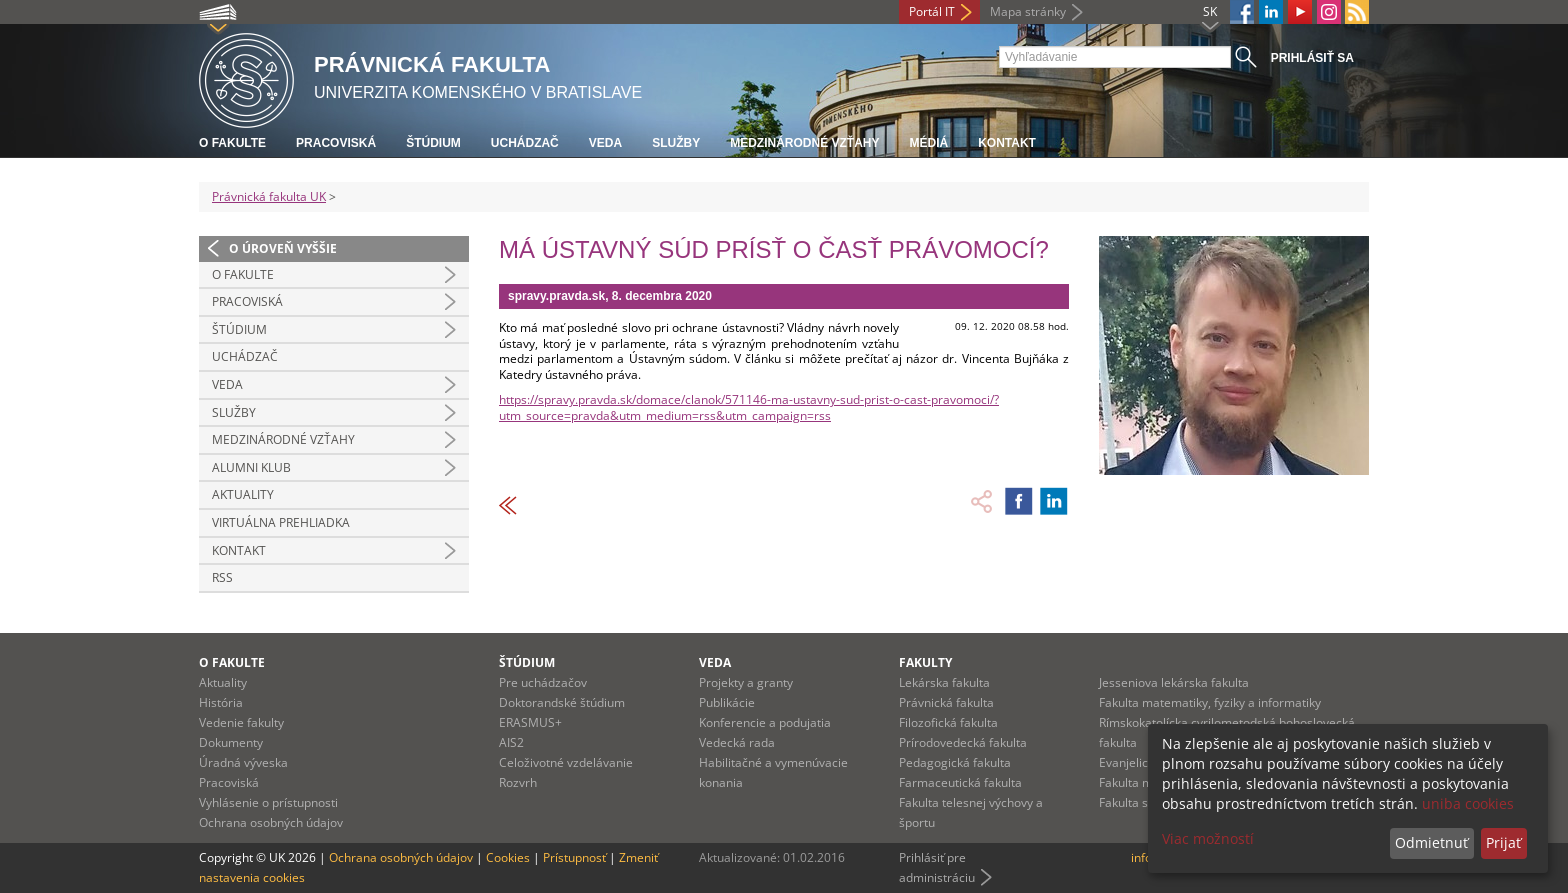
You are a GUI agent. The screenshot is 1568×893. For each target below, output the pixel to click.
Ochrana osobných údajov (271, 822)
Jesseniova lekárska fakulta (1174, 682)
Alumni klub (251, 467)
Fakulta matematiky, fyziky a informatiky (1210, 702)
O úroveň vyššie (283, 248)
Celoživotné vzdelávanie (566, 762)
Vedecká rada (737, 742)
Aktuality (243, 494)
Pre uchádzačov (543, 682)
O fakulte (232, 143)
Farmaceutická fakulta (960, 782)
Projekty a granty (746, 682)
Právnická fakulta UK (269, 196)
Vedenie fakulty (241, 722)
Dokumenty (231, 742)
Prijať (1503, 842)
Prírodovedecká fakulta (963, 742)
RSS (222, 577)
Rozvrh (518, 782)
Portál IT (932, 11)
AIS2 (511, 742)
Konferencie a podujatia (765, 722)
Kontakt (1007, 143)
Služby (676, 143)
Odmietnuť (1431, 842)
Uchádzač (525, 143)
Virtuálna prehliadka (281, 522)
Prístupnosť (574, 857)
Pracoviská (336, 143)
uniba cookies (1468, 803)
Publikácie (727, 702)
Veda (605, 143)
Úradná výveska (243, 762)
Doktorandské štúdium (562, 702)
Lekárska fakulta (944, 682)
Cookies (508, 857)
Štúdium (433, 143)
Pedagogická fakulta (955, 762)
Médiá (928, 143)
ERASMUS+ (530, 722)
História (221, 702)
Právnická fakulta (946, 702)
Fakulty (925, 662)
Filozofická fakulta (948, 722)
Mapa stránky (1028, 11)
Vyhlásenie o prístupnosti (268, 802)
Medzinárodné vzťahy (804, 143)
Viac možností (1208, 838)
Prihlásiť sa (1312, 58)
